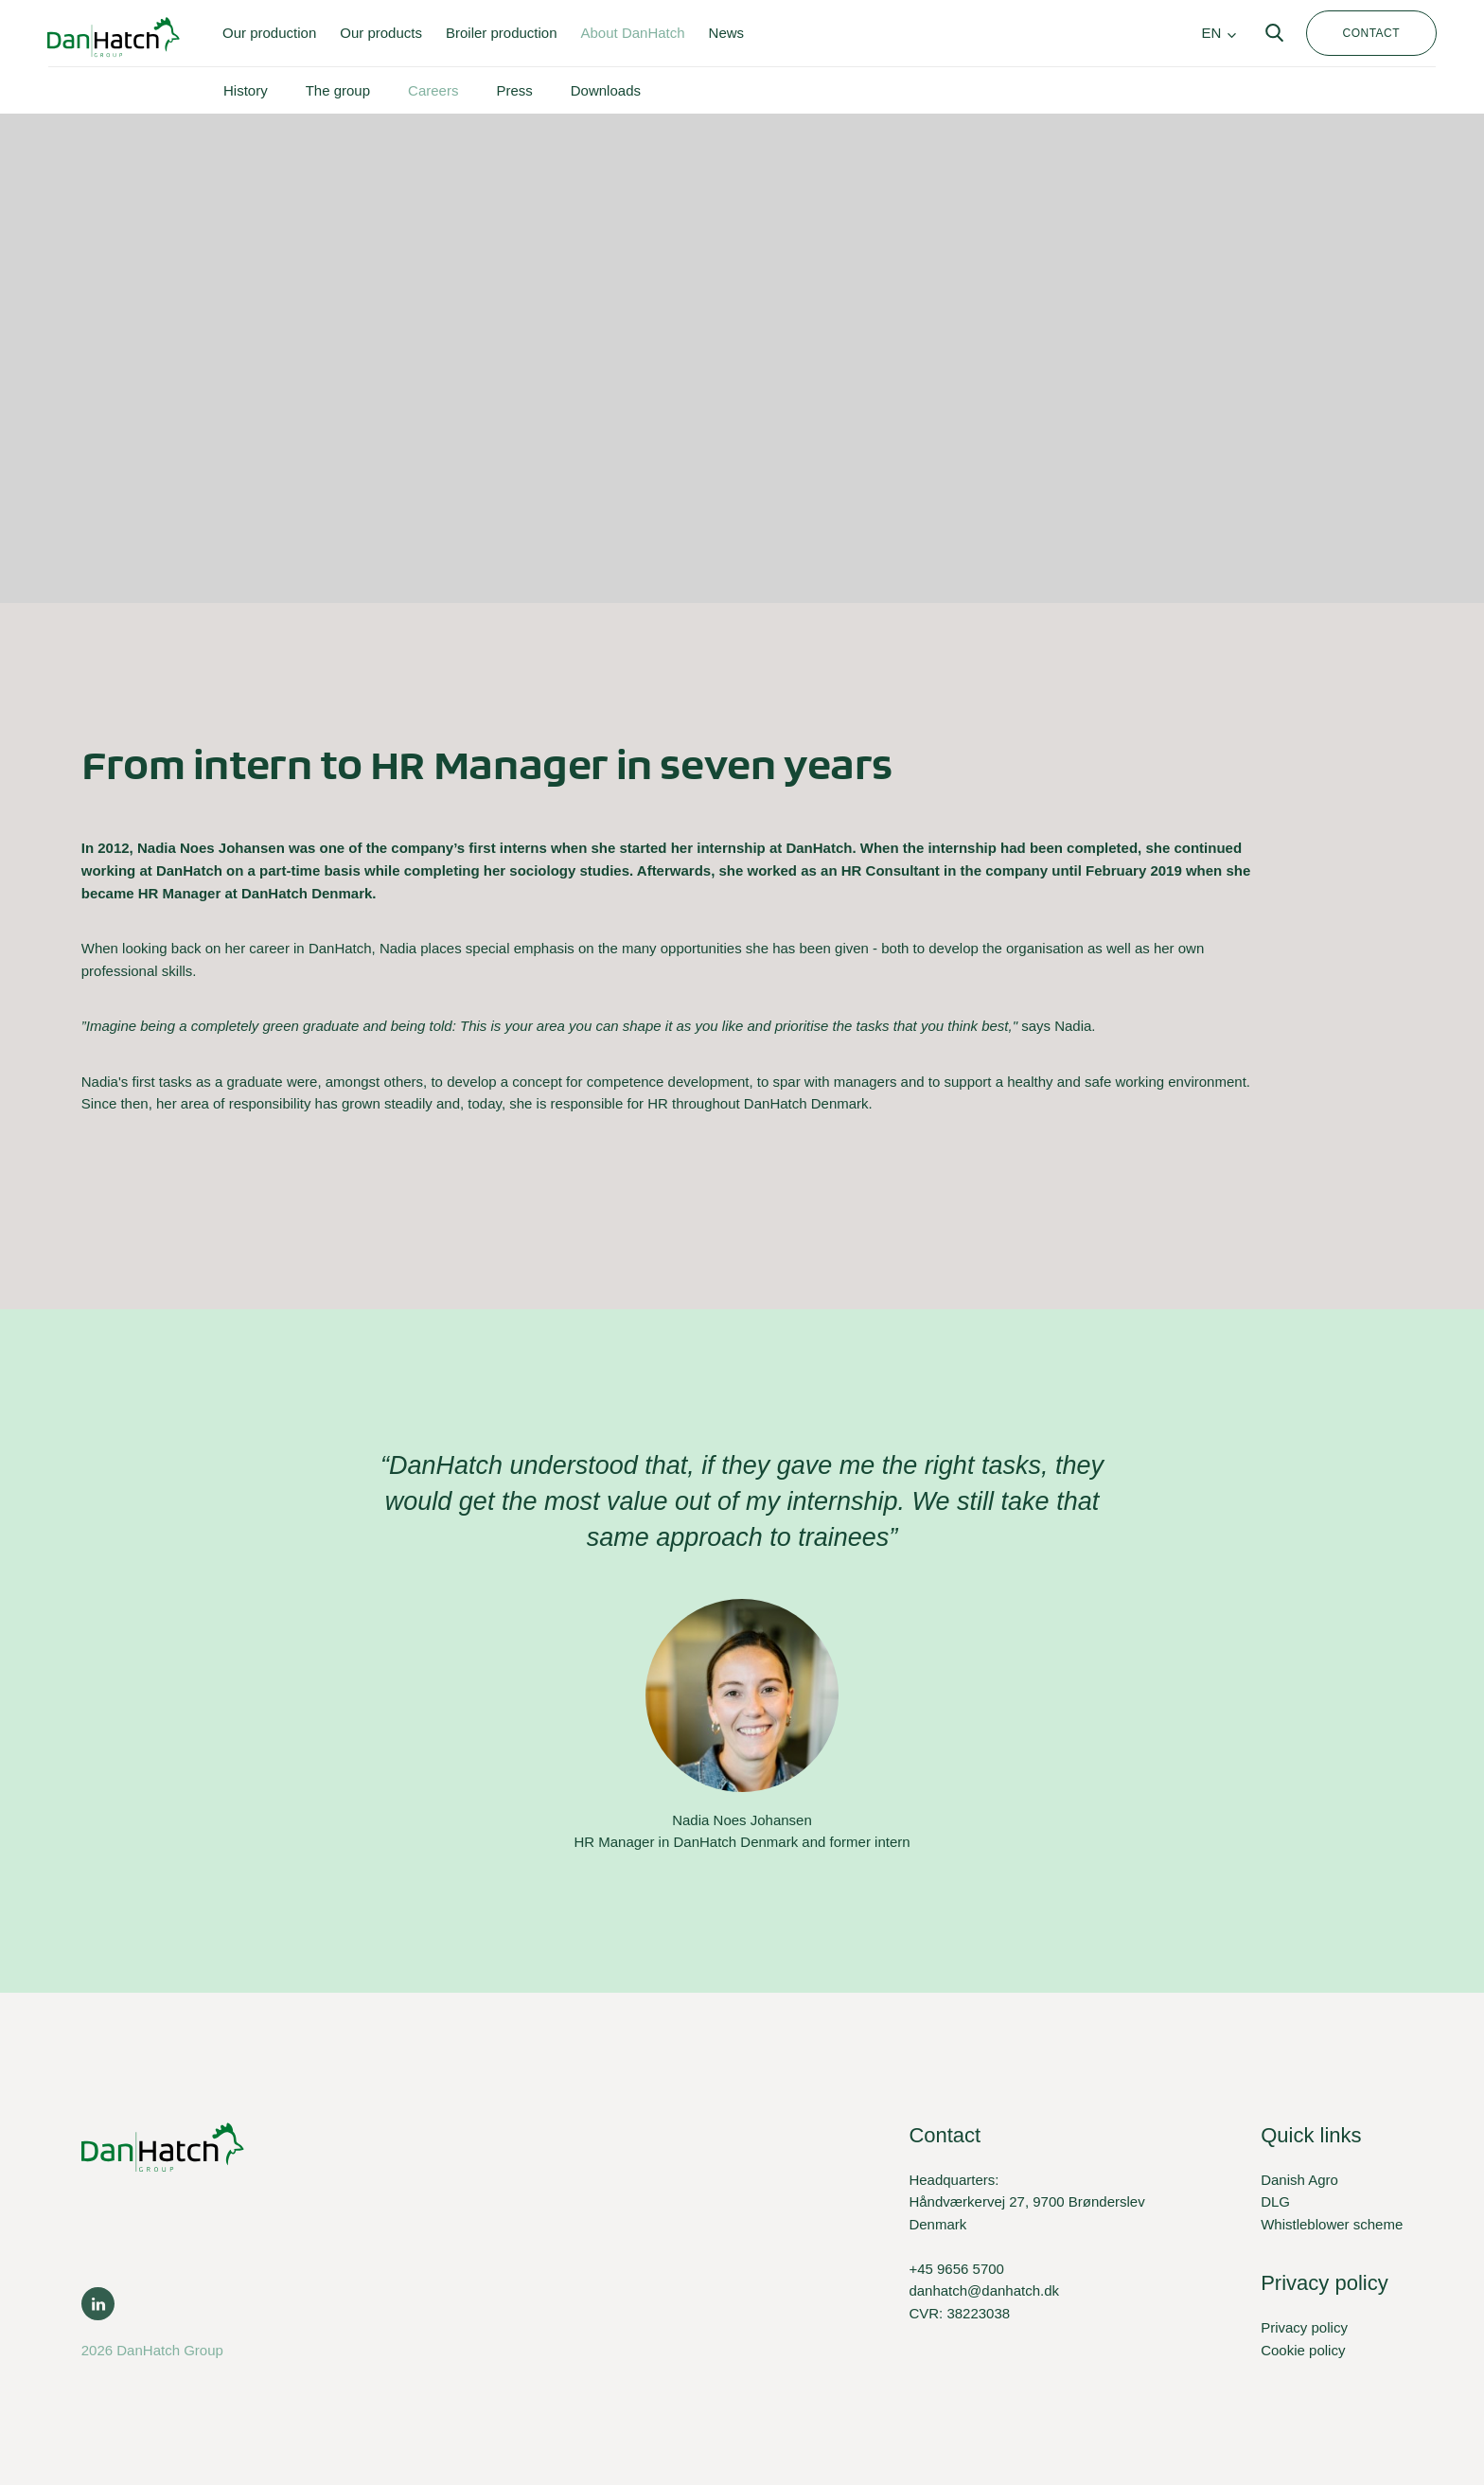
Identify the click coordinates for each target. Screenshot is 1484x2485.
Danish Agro (1299, 2180)
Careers (433, 90)
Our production (269, 33)
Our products (381, 33)
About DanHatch (633, 33)
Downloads (606, 90)
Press (514, 90)
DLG (1275, 2201)
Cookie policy (1303, 2350)
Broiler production (501, 33)
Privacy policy (1304, 2327)
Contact (1371, 33)
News (727, 33)
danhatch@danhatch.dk (984, 2290)
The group (338, 90)
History (245, 90)
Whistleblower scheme (1332, 2224)
